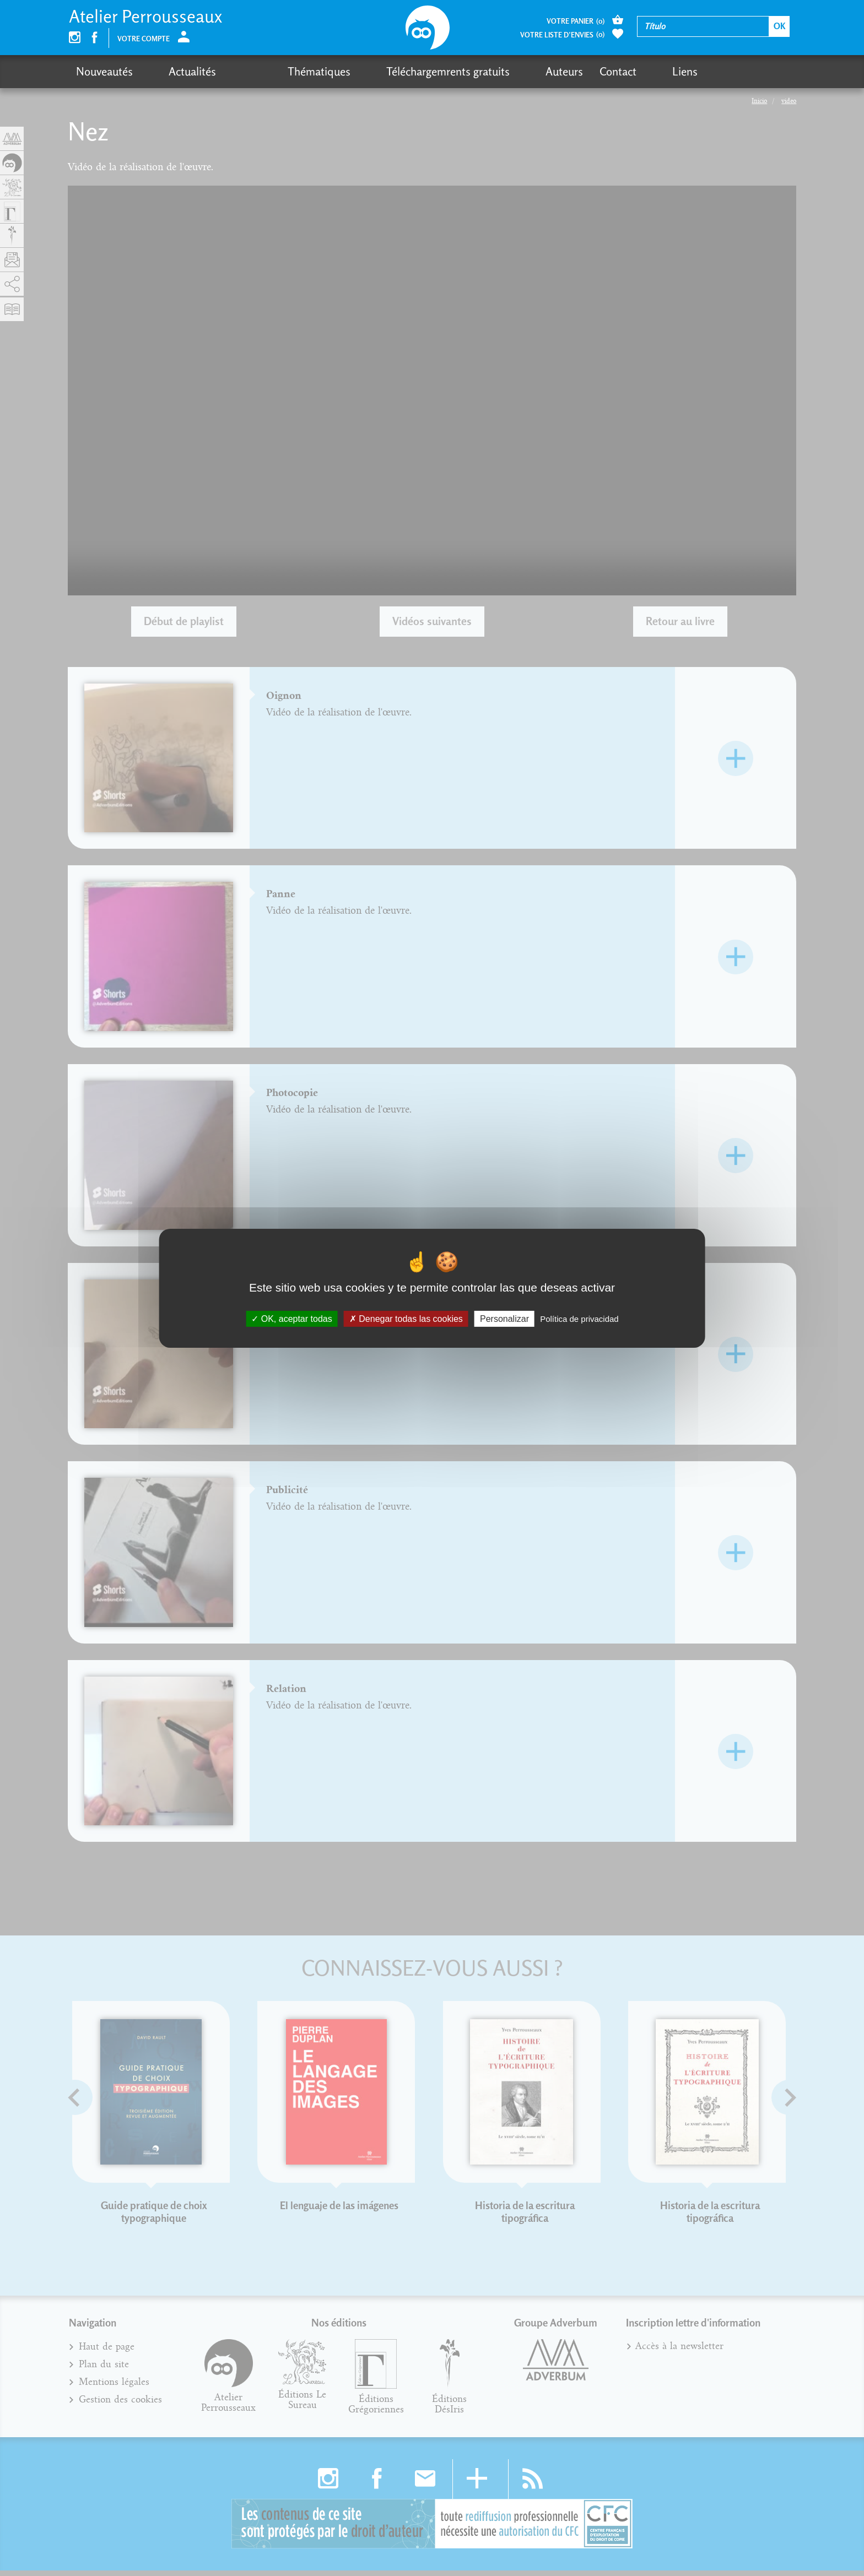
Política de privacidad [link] (579, 1318)
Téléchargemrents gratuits (371, 71)
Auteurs (468, 71)
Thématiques (261, 71)
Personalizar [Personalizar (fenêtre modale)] (504, 1318)
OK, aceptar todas (291, 1318)
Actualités (173, 71)
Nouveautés (104, 71)
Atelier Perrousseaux (145, 16)
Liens (569, 71)
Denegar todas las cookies (406, 1318)
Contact (521, 71)
